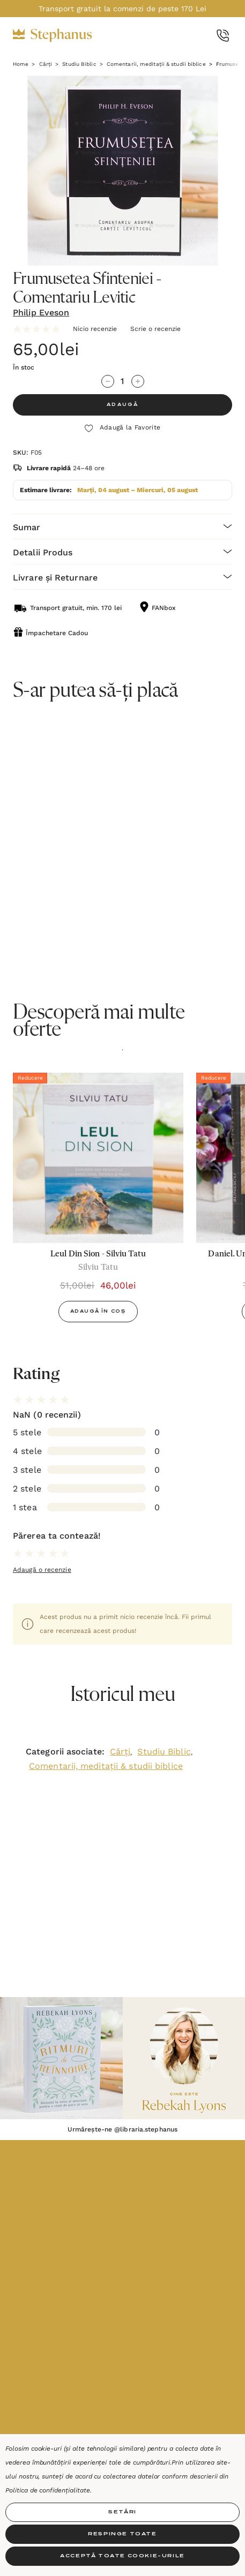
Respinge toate (122, 2534)
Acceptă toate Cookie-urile (122, 2556)
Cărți (120, 1751)
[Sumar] (122, 526)
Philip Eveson (41, 312)
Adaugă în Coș (98, 1311)
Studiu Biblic (163, 1751)
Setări (122, 2512)
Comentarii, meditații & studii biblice (106, 1766)
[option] (98, 1201)
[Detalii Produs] (122, 551)
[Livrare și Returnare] (122, 576)
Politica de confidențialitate (47, 2490)
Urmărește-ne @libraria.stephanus (122, 2129)
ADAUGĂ (122, 405)
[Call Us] (222, 35)
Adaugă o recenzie (42, 1569)
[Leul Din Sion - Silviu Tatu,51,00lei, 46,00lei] (98, 1158)
